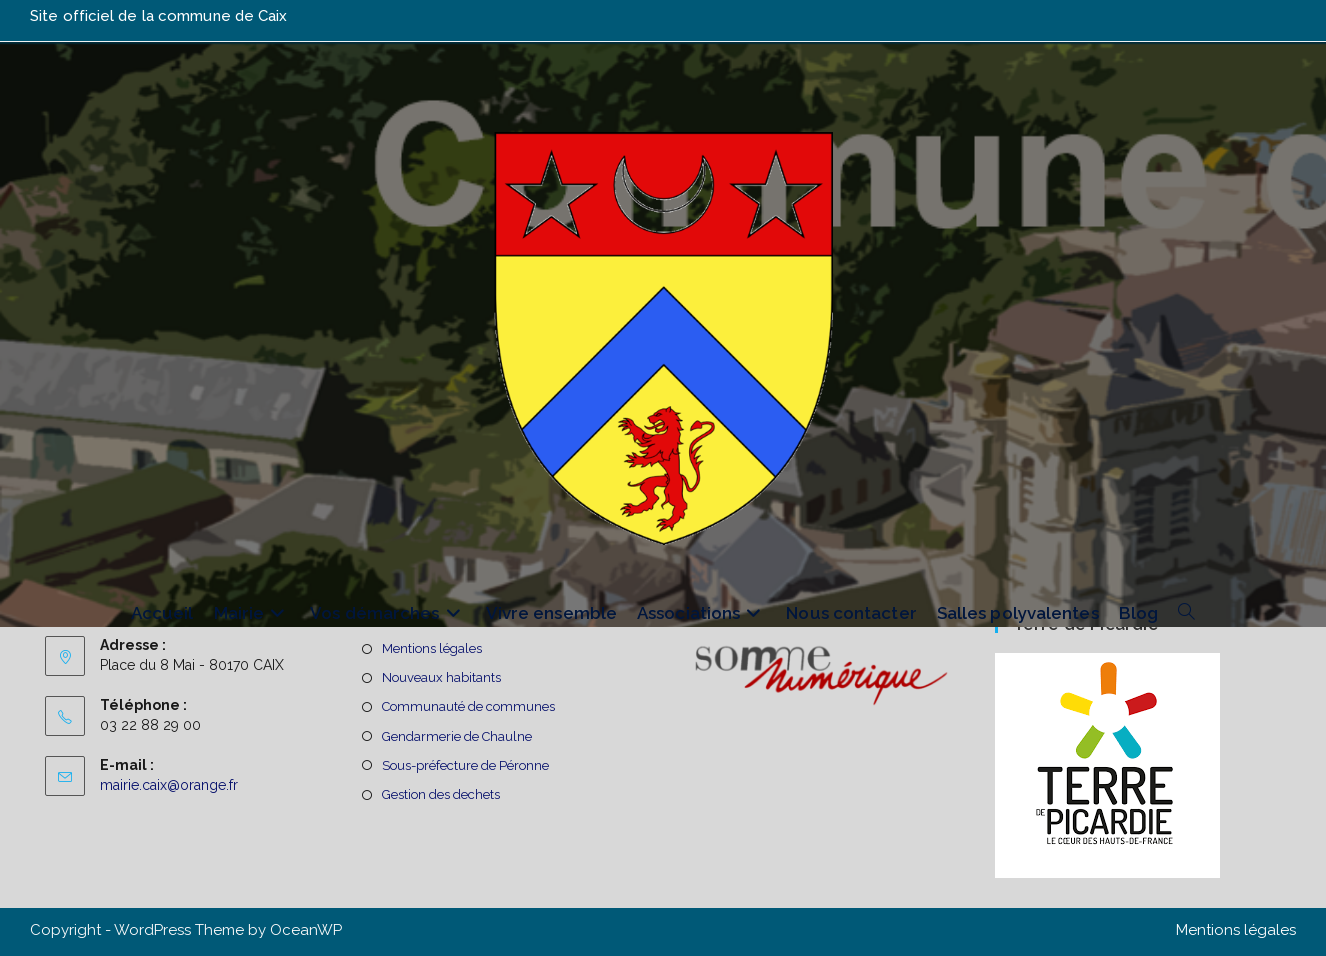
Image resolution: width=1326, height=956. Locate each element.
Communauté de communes (468, 706)
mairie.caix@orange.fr (169, 785)
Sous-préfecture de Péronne (465, 765)
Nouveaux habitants (441, 677)
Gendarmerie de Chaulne (457, 736)
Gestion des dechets (441, 794)
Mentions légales (432, 648)
